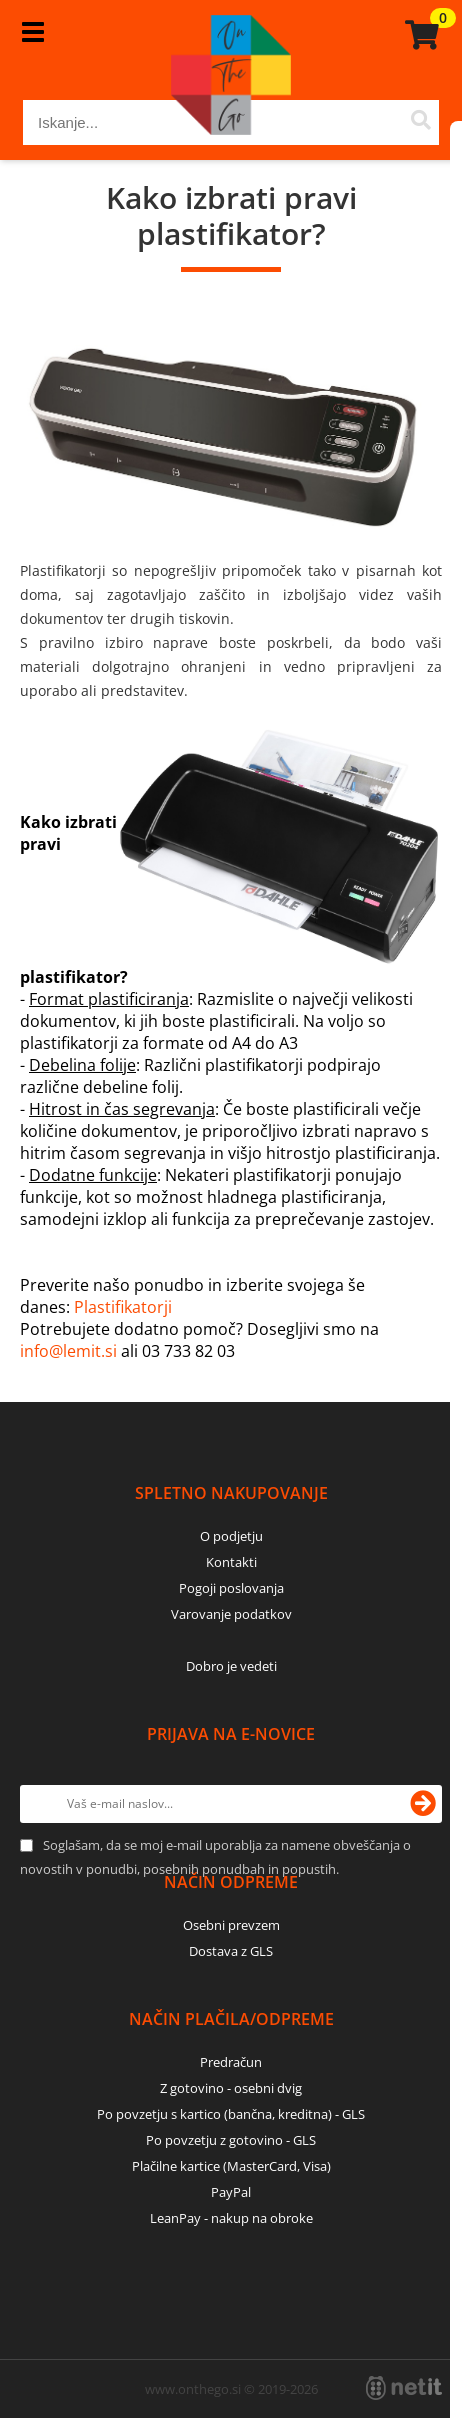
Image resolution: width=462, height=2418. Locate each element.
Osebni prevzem (231, 1925)
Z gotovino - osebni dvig (231, 2088)
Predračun (231, 2062)
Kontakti (231, 1562)
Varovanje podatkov (231, 1614)
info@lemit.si (68, 1351)
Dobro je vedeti (231, 1666)
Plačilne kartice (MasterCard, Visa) (231, 2166)
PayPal (231, 2192)
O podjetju (231, 1536)
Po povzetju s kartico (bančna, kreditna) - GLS (231, 2114)
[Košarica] (419, 35)
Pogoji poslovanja (231, 1588)
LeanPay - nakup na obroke (231, 2218)
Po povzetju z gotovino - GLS (231, 2140)
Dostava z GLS (231, 1951)
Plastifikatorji (123, 1307)
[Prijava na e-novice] (423, 1804)
